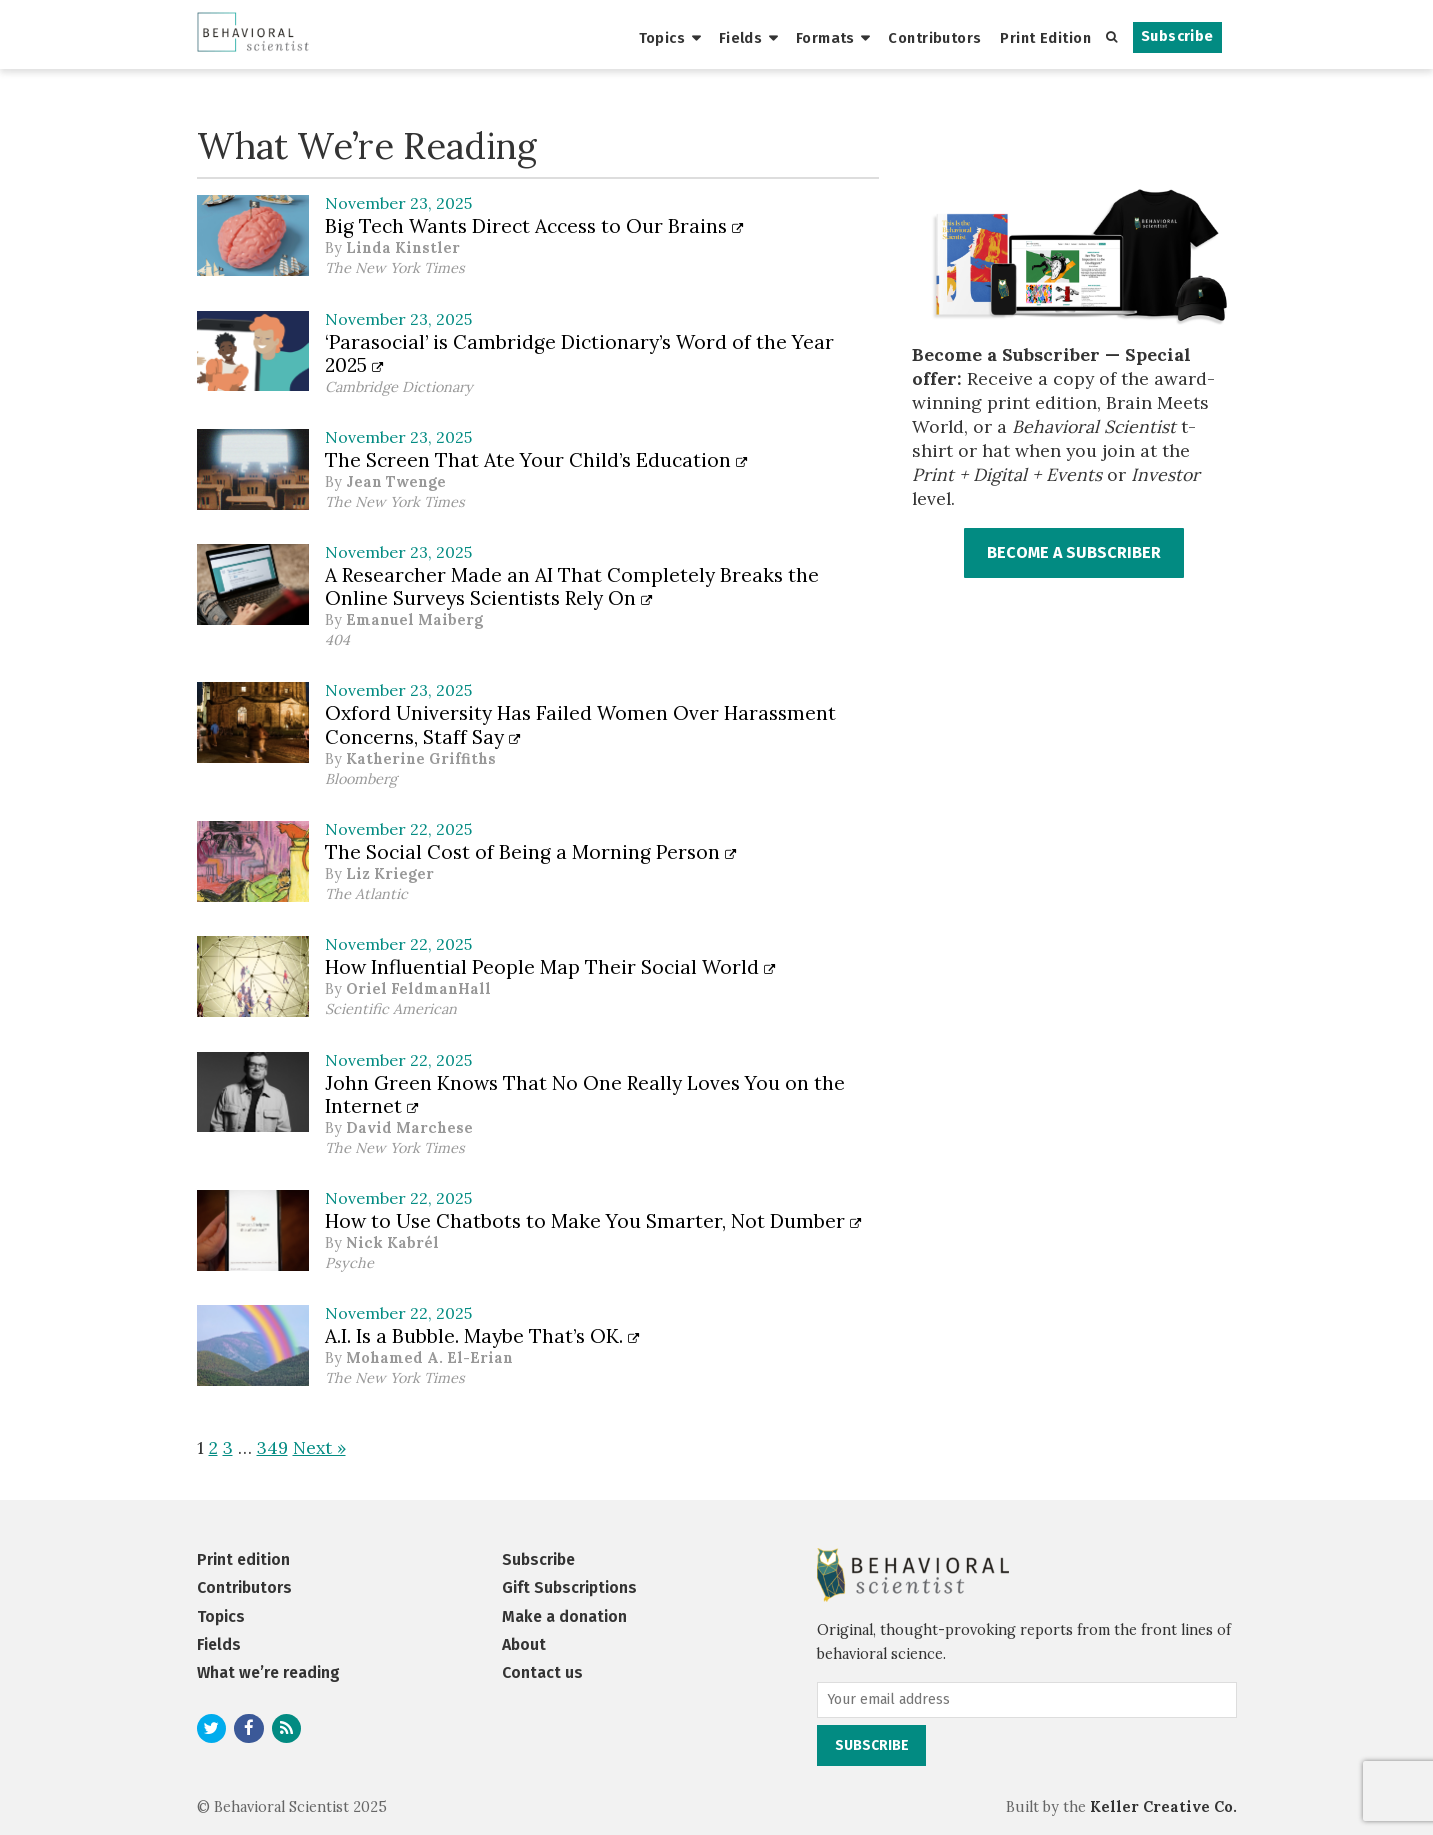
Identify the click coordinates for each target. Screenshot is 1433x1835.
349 (272, 1447)
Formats (825, 38)
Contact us (542, 1672)
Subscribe (1177, 36)
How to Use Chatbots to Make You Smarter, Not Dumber (593, 1221)
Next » (319, 1447)
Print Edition (1045, 38)
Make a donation (564, 1616)
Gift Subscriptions (569, 1587)
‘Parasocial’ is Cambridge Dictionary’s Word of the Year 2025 (579, 353)
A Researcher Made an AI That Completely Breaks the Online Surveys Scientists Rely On (572, 586)
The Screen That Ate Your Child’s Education (536, 460)
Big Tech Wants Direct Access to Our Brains (534, 226)
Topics (662, 38)
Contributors (934, 38)
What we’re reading (268, 1672)
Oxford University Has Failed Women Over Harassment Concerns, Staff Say (580, 724)
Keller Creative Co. (1163, 1807)
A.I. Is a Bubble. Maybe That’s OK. (482, 1336)
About (524, 1644)
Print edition (243, 1559)
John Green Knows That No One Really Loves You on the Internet (585, 1094)
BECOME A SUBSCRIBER (1074, 552)
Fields (741, 38)
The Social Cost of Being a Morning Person (531, 852)
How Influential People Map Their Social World (550, 967)
